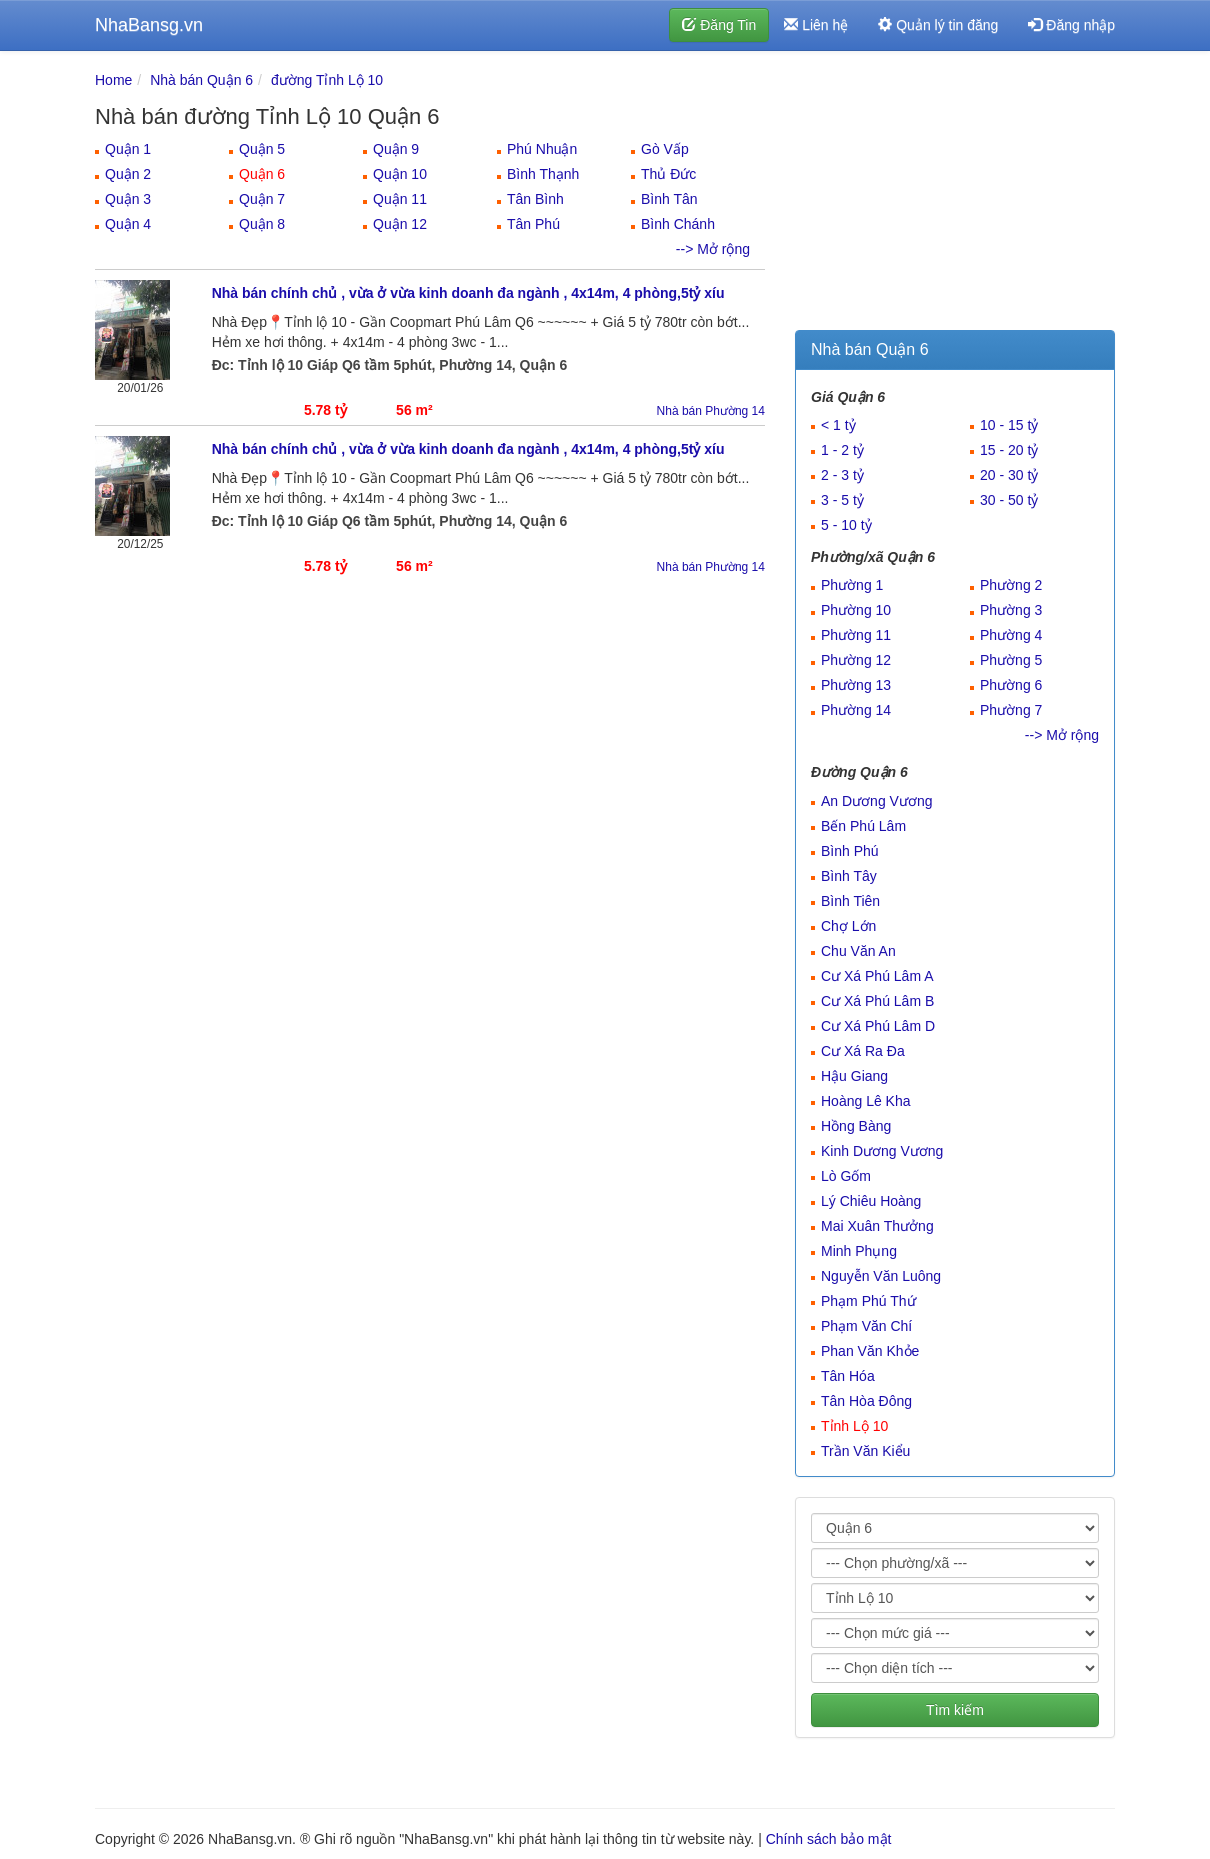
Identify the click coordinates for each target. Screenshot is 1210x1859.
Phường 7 (1011, 710)
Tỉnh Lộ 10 (854, 1426)
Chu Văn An (858, 951)
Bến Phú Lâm (863, 826)
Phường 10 (856, 610)
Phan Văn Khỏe (870, 1351)
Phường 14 (856, 710)
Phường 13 (856, 685)
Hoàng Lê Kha (866, 1101)
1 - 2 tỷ (842, 450)
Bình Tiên (850, 901)
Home (113, 80)
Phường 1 (852, 585)
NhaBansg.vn (149, 25)
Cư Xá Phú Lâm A (877, 976)
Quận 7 (262, 199)
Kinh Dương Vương (882, 1151)
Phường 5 (1011, 660)
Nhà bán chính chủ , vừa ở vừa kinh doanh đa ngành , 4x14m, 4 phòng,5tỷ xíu (468, 293)
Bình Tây (849, 876)
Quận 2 (128, 174)
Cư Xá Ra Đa (863, 1051)
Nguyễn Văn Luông (881, 1276)
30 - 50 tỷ (1009, 500)
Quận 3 (128, 199)
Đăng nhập (1071, 25)
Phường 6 (1011, 685)
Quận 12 (400, 224)
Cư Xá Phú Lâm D (878, 1026)
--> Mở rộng (713, 249)
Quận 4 (128, 224)
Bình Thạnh (543, 174)
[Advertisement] (955, 195)
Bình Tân (669, 199)
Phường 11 (856, 635)
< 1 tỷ (838, 425)
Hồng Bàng (856, 1126)
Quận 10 (400, 174)
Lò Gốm (846, 1176)
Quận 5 (262, 149)
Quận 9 (396, 149)
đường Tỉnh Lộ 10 (327, 80)
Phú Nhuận (542, 149)
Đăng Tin (719, 25)
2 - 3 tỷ (842, 475)
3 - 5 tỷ (842, 500)
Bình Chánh (678, 224)
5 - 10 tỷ (846, 525)
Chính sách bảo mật (829, 1839)
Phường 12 (856, 660)
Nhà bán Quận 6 (201, 80)
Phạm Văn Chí (866, 1326)
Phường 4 (1011, 635)
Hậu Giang (854, 1076)
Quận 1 (128, 149)
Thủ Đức (668, 174)
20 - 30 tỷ (1009, 475)
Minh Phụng (859, 1251)
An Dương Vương (877, 801)
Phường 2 (1011, 585)
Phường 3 (1011, 610)
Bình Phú (850, 851)
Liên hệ (816, 25)
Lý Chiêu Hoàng (871, 1201)
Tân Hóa (848, 1376)
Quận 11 (400, 199)
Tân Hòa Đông (866, 1401)
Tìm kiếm (955, 1710)
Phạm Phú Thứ (868, 1301)
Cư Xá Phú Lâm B (877, 1001)
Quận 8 (262, 224)
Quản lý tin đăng (938, 25)
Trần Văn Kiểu (865, 1451)
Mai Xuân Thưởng (877, 1226)
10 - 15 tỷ (1009, 425)
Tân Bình (535, 199)
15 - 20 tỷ (1009, 450)
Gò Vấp (665, 149)
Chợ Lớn (848, 926)
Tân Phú (533, 224)
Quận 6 (262, 174)
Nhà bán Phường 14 (711, 411)
